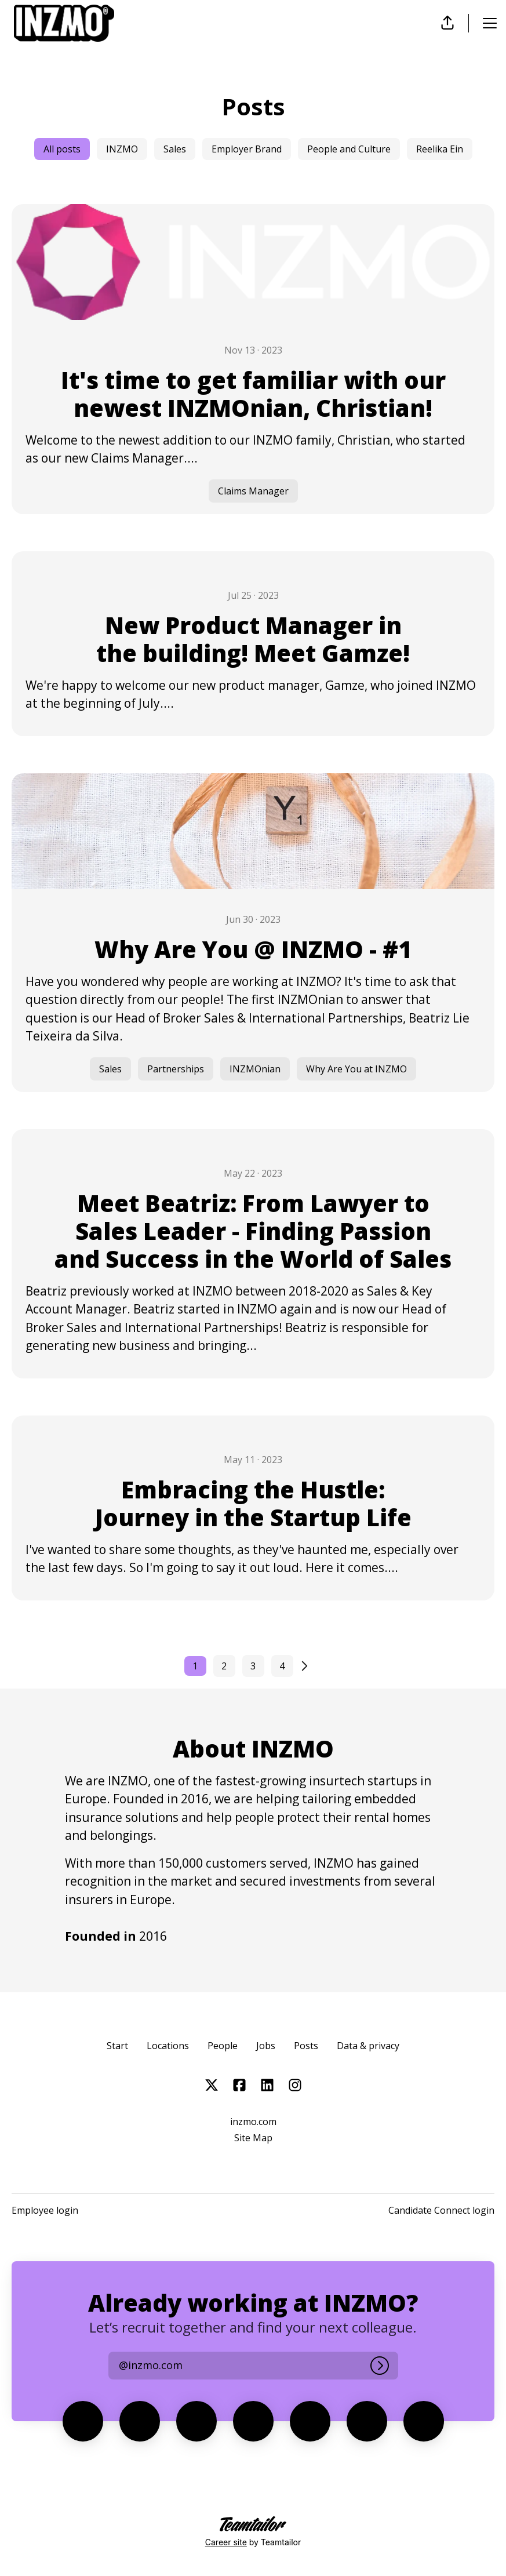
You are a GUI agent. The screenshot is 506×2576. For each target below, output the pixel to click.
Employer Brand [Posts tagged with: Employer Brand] (247, 149)
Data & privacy (368, 2045)
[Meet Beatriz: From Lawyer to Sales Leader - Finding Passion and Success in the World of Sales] (253, 1253)
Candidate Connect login (441, 2210)
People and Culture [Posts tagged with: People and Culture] (349, 149)
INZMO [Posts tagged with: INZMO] (122, 149)
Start (117, 2045)
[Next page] (311, 1666)
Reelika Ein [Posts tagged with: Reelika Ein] (439, 149)
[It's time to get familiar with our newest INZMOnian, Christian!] (253, 359)
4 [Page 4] (282, 1666)
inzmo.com (253, 2121)
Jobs (265, 2045)
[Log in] (379, 2365)
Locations (168, 2045)
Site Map (253, 2137)
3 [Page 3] (253, 1666)
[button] (447, 23)
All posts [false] (62, 149)
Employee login (45, 2210)
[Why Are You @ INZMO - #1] (253, 932)
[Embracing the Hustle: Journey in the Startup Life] (253, 1508)
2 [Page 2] (224, 1666)
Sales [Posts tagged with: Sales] (174, 149)
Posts (306, 2045)
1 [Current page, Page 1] (195, 1666)
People (223, 2045)
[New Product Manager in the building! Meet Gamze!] (253, 643)
